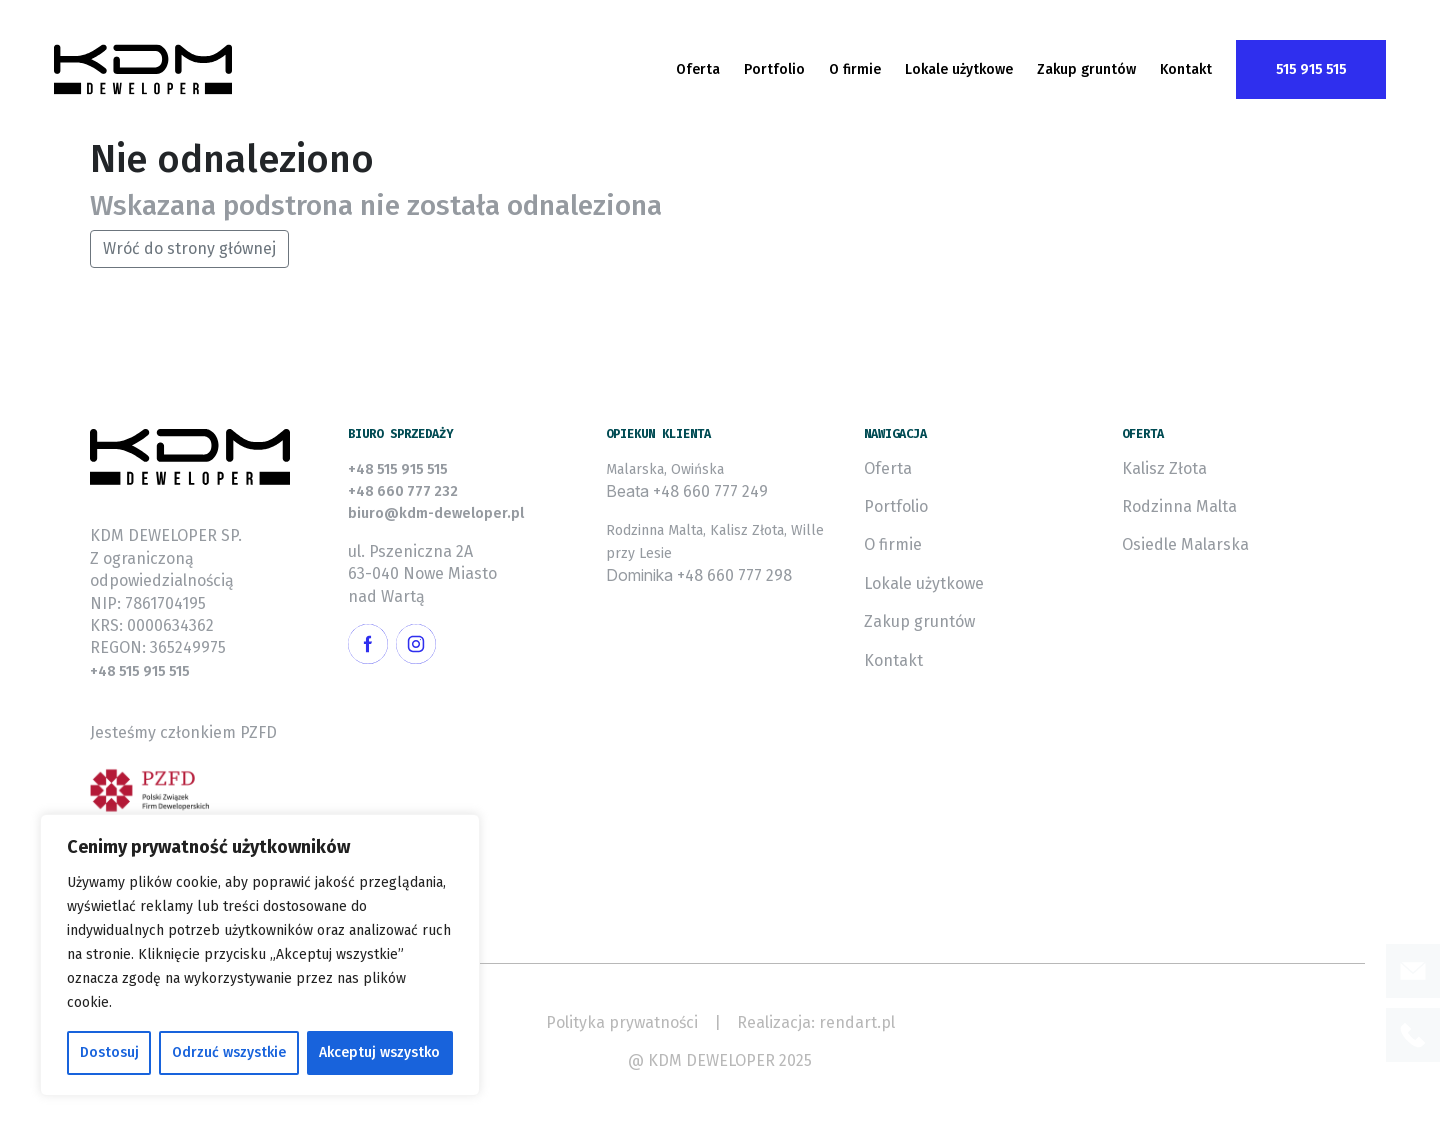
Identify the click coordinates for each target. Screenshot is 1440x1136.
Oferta (698, 69)
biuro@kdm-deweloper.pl (436, 513)
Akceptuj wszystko (379, 1052)
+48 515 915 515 (140, 671)
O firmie (855, 69)
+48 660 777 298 (734, 575)
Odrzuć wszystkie (229, 1052)
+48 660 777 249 (710, 491)
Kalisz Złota (1164, 468)
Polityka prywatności (622, 1022)
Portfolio (774, 69)
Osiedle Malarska (1185, 544)
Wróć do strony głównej (189, 248)
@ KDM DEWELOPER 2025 (720, 1060)
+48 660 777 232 (403, 491)
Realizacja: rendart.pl (816, 1022)
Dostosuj (109, 1052)
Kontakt (1186, 69)
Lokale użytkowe (959, 69)
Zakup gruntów (1086, 69)
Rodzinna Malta (1179, 506)
